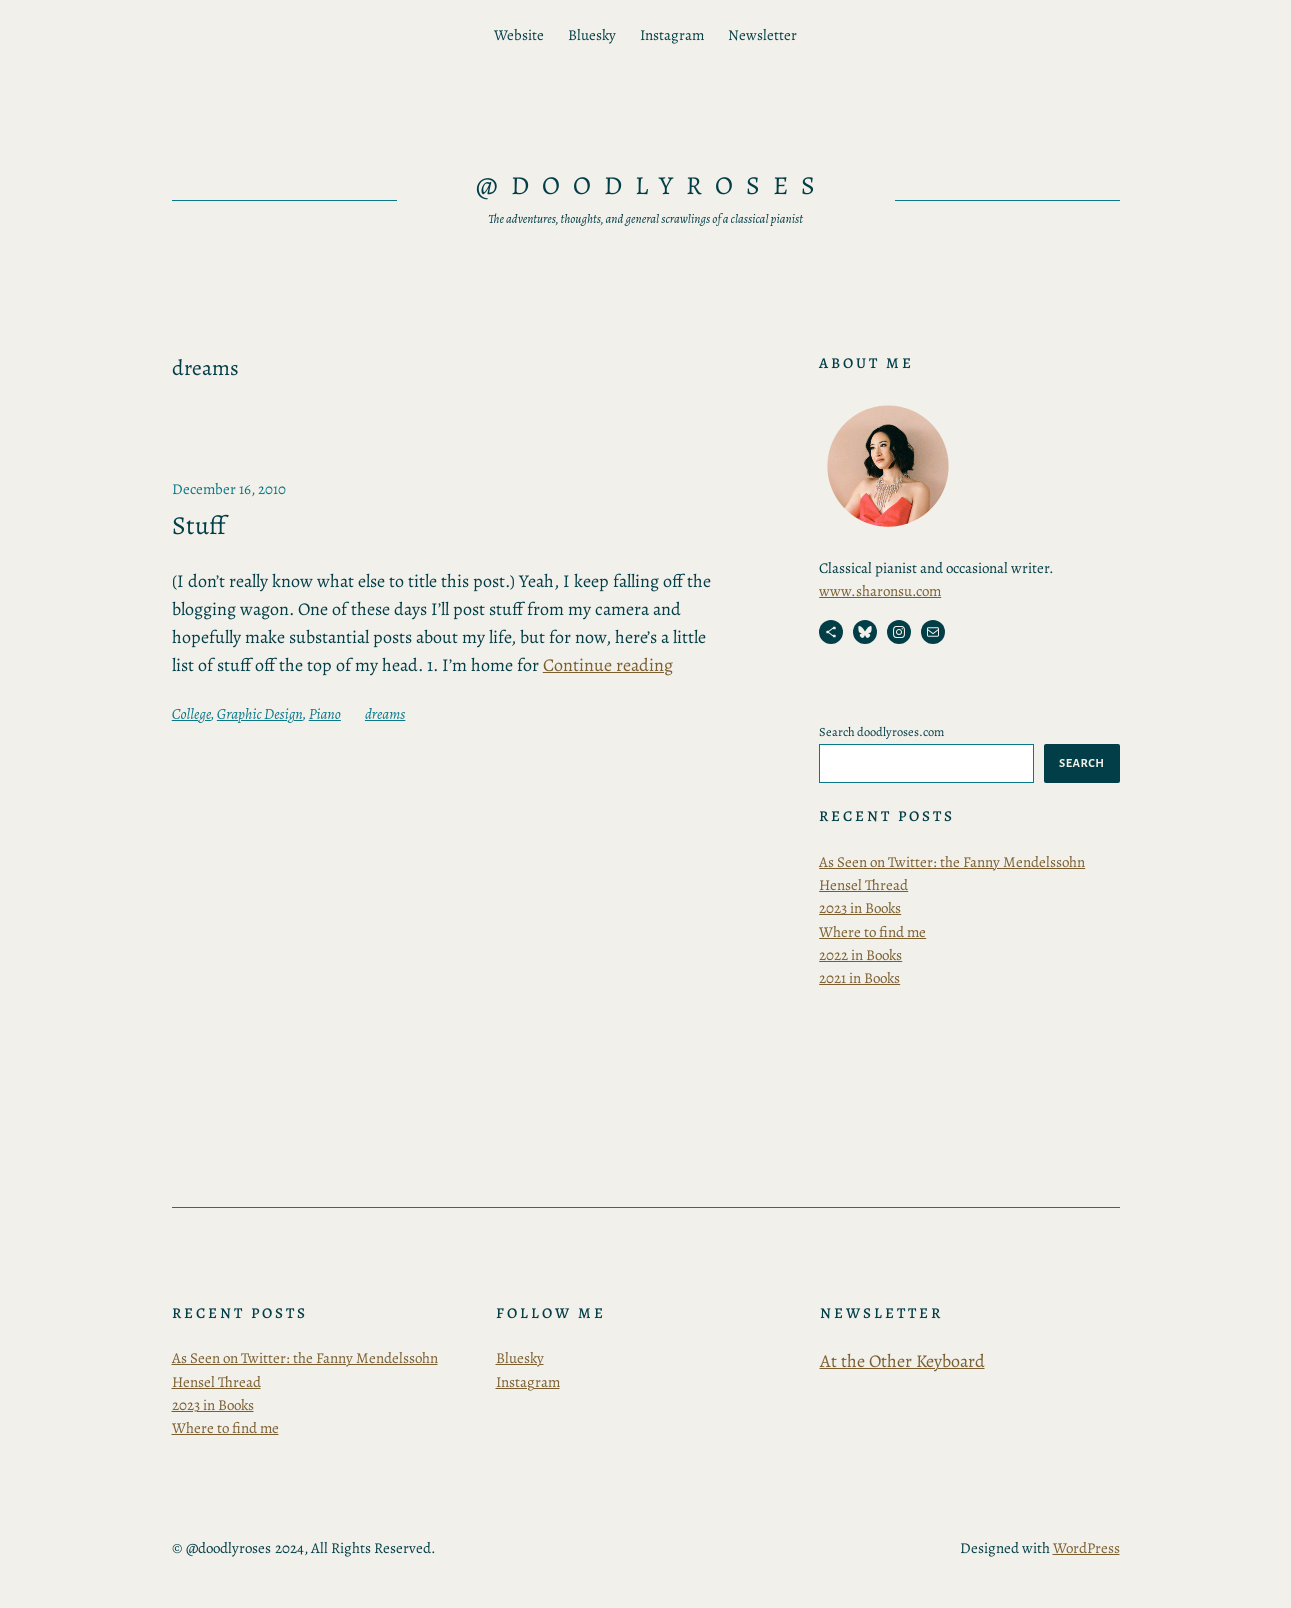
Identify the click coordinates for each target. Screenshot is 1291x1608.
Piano (325, 714)
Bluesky (520, 1358)
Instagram (528, 1382)
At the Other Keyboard (902, 1361)
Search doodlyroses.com (881, 731)
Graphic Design (260, 714)
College (191, 714)
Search (1081, 763)
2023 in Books (860, 908)
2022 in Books (860, 955)
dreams (385, 714)
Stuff (199, 526)
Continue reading (608, 665)
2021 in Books (859, 978)
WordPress (1086, 1548)
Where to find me (872, 932)
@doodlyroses (652, 185)
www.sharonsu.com (880, 591)
